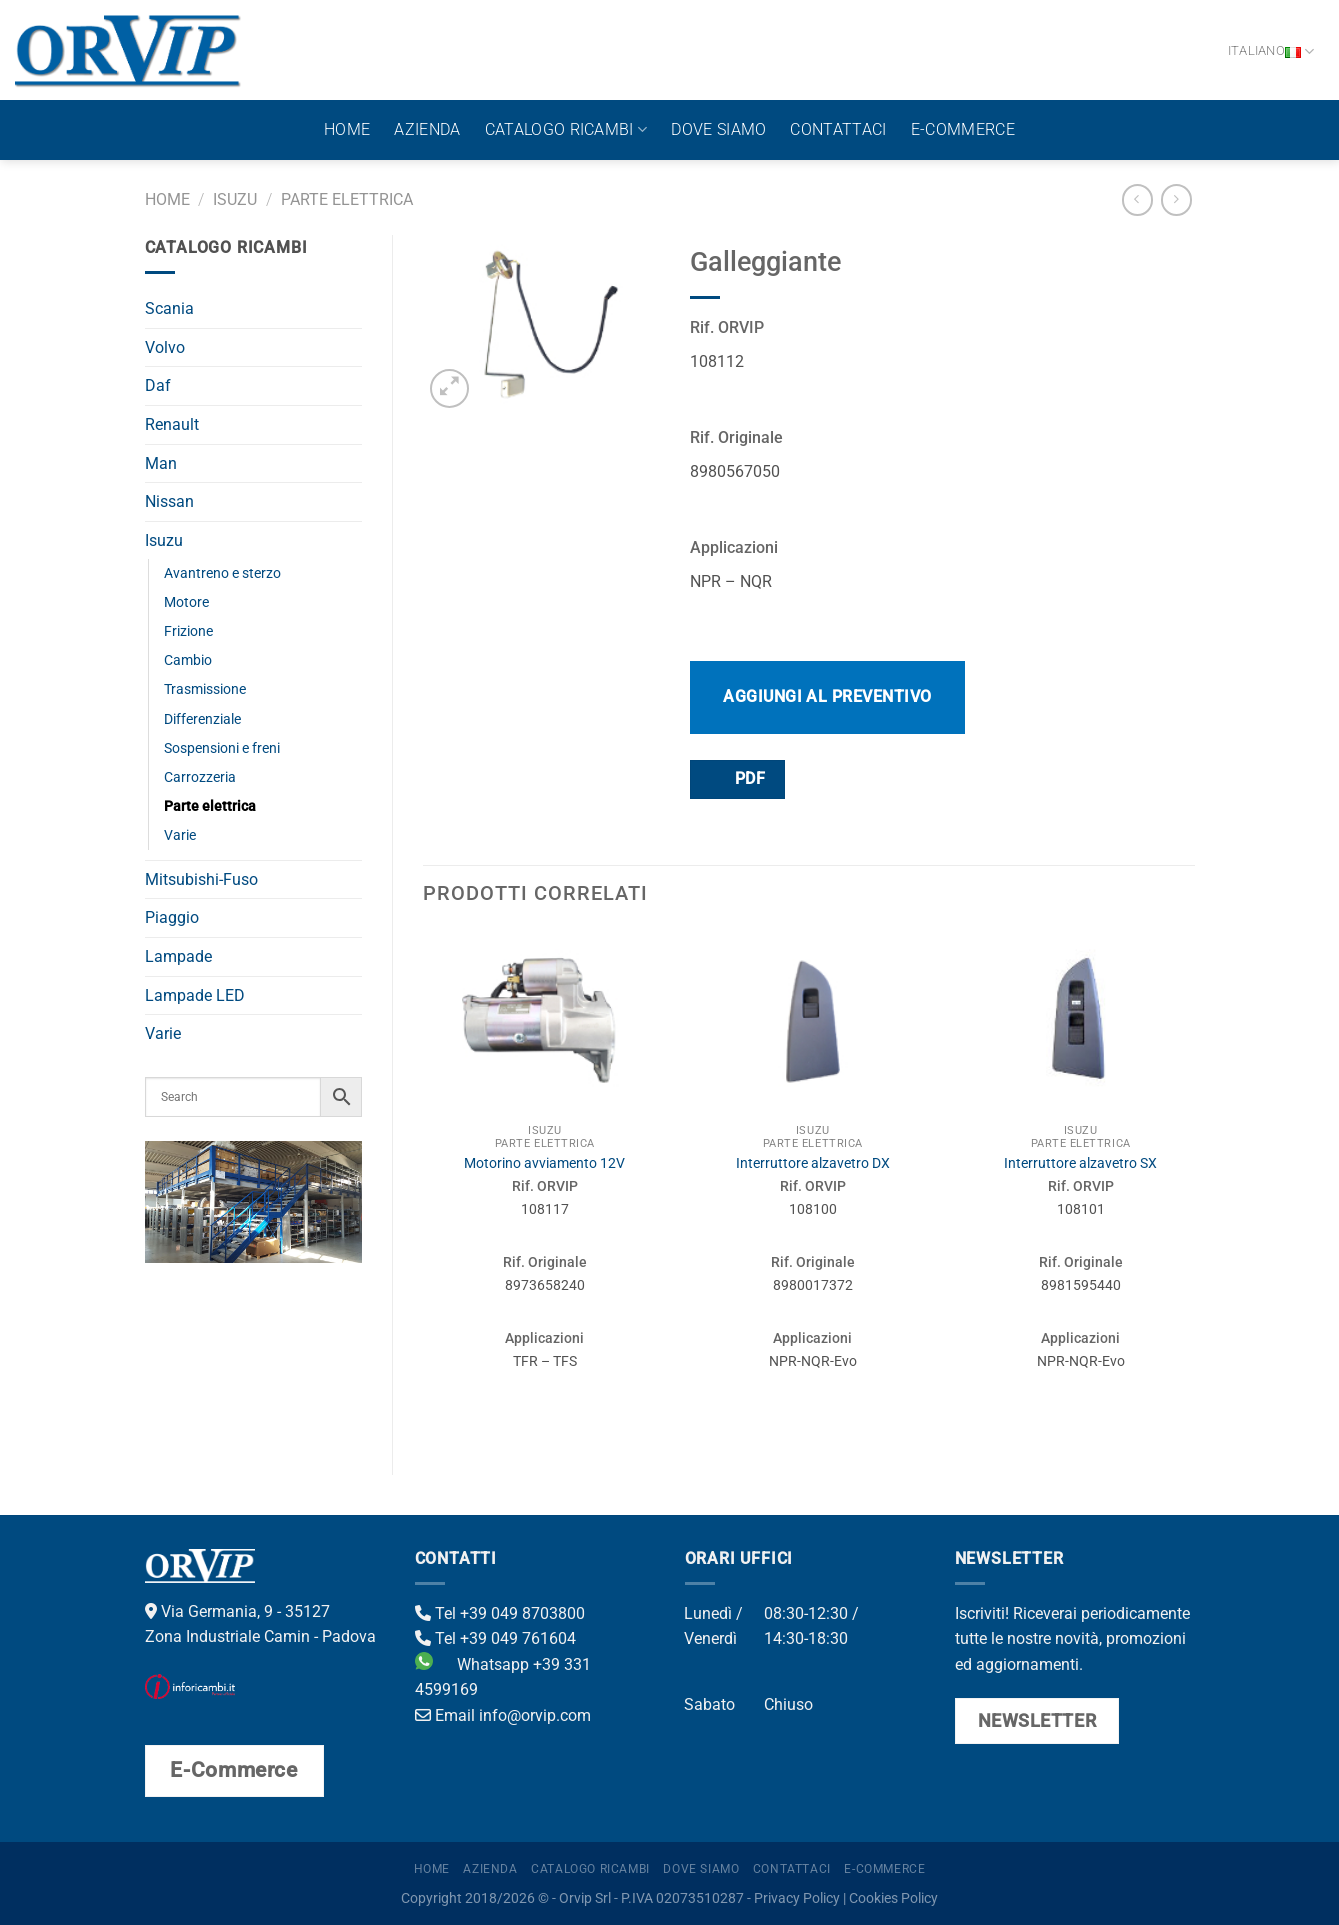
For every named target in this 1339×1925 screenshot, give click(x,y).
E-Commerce (963, 129)
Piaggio (172, 917)
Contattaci (838, 129)
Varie (180, 835)
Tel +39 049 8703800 (500, 1613)
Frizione (188, 631)
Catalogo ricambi (566, 130)
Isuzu (235, 199)
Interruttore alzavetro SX (1080, 1163)
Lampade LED (195, 995)
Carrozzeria (200, 777)
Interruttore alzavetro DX (813, 1163)
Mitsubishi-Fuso (201, 879)
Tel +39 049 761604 (495, 1638)
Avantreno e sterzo (222, 573)
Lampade (178, 956)
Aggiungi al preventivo (827, 696)
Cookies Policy (893, 1898)
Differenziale (202, 719)
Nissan (169, 501)
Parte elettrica (347, 199)
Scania (169, 308)
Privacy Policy (797, 1898)
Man (161, 463)
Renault (172, 424)
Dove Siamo (718, 129)
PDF (736, 778)
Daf (158, 385)
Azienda (427, 129)
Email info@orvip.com (503, 1715)
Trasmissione (205, 689)
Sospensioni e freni (222, 748)
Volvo (165, 347)
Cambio (188, 660)
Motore (186, 602)
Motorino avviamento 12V (544, 1163)
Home (347, 129)
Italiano (1271, 51)
